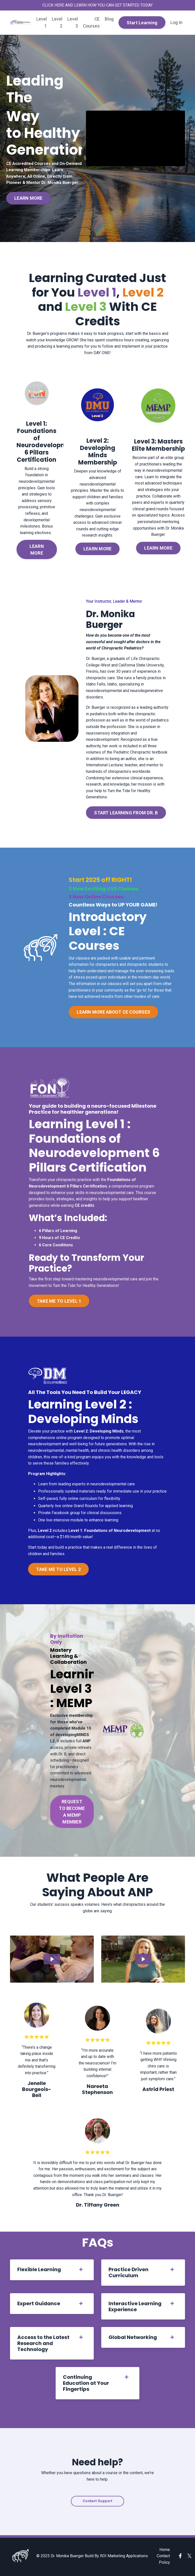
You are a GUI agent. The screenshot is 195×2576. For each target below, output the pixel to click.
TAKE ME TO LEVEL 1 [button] (58, 1300)
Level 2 (57, 22)
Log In (176, 22)
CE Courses (91, 22)
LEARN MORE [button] (28, 198)
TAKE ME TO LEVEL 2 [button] (58, 1568)
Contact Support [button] (97, 2502)
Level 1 (41, 22)
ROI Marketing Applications (124, 2557)
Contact (163, 2557)
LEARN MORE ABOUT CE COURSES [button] (113, 1012)
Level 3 (72, 22)
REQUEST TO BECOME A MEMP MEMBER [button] (72, 1810)
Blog (109, 19)
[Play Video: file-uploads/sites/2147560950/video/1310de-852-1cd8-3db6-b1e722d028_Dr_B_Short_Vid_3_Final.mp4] (143, 1958)
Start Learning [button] (142, 22)
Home (164, 2551)
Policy (164, 2563)
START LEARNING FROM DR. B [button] (126, 812)
